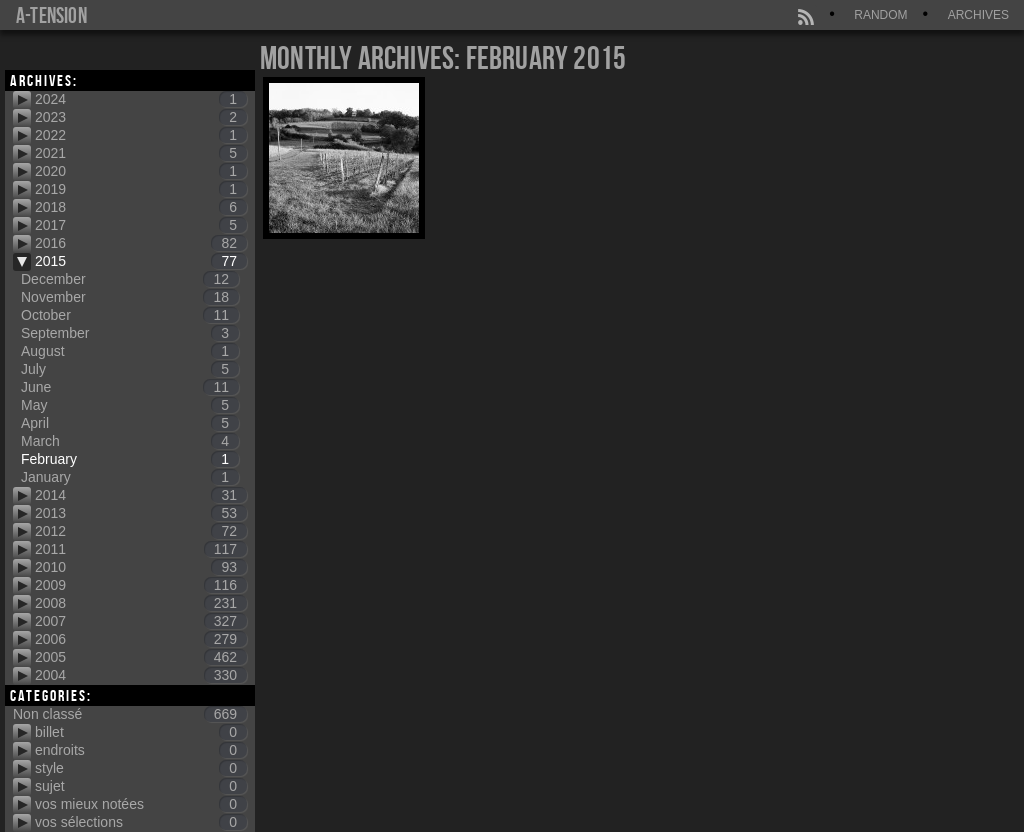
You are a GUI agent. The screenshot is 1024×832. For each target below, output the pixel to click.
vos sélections (141, 822)
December (130, 279)
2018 (141, 207)
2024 (141, 99)
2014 (141, 495)
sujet (141, 786)
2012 (141, 531)
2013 (141, 513)
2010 (141, 567)
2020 (141, 171)
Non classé (130, 714)
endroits (141, 750)
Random (880, 15)
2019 (141, 189)
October (130, 315)
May (130, 405)
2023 (141, 117)
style (141, 768)
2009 (141, 585)
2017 (141, 225)
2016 (141, 243)
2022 (141, 135)
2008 (141, 603)
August (130, 351)
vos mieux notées (141, 804)
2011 (141, 549)
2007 (141, 621)
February (130, 459)
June (130, 387)
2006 (141, 639)
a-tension (51, 15)
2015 (141, 261)
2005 (141, 657)
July (130, 369)
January (130, 477)
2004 (141, 675)
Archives (978, 15)
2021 (141, 153)
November (130, 297)
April (130, 423)
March (130, 441)
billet (141, 732)
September (130, 333)
